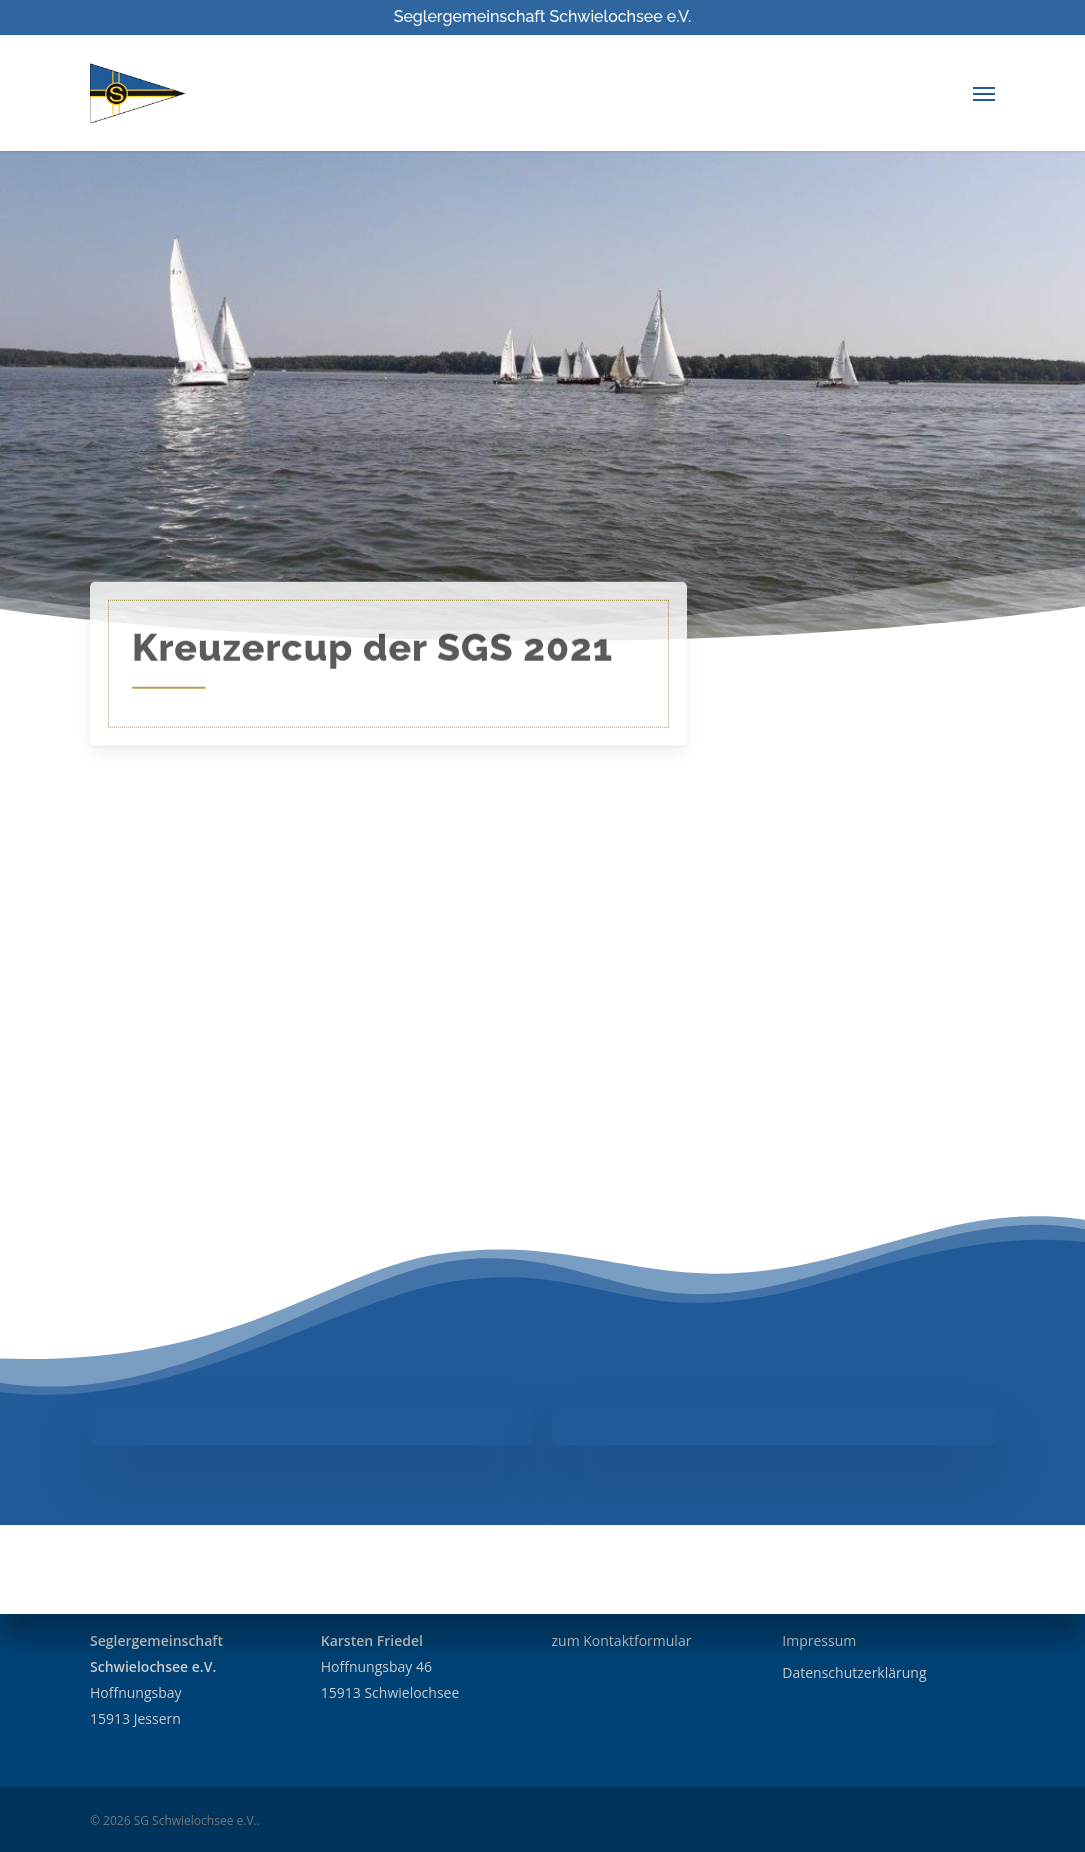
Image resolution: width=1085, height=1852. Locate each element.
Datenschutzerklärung (854, 1672)
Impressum (819, 1640)
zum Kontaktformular (622, 1640)
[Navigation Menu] (984, 93)
